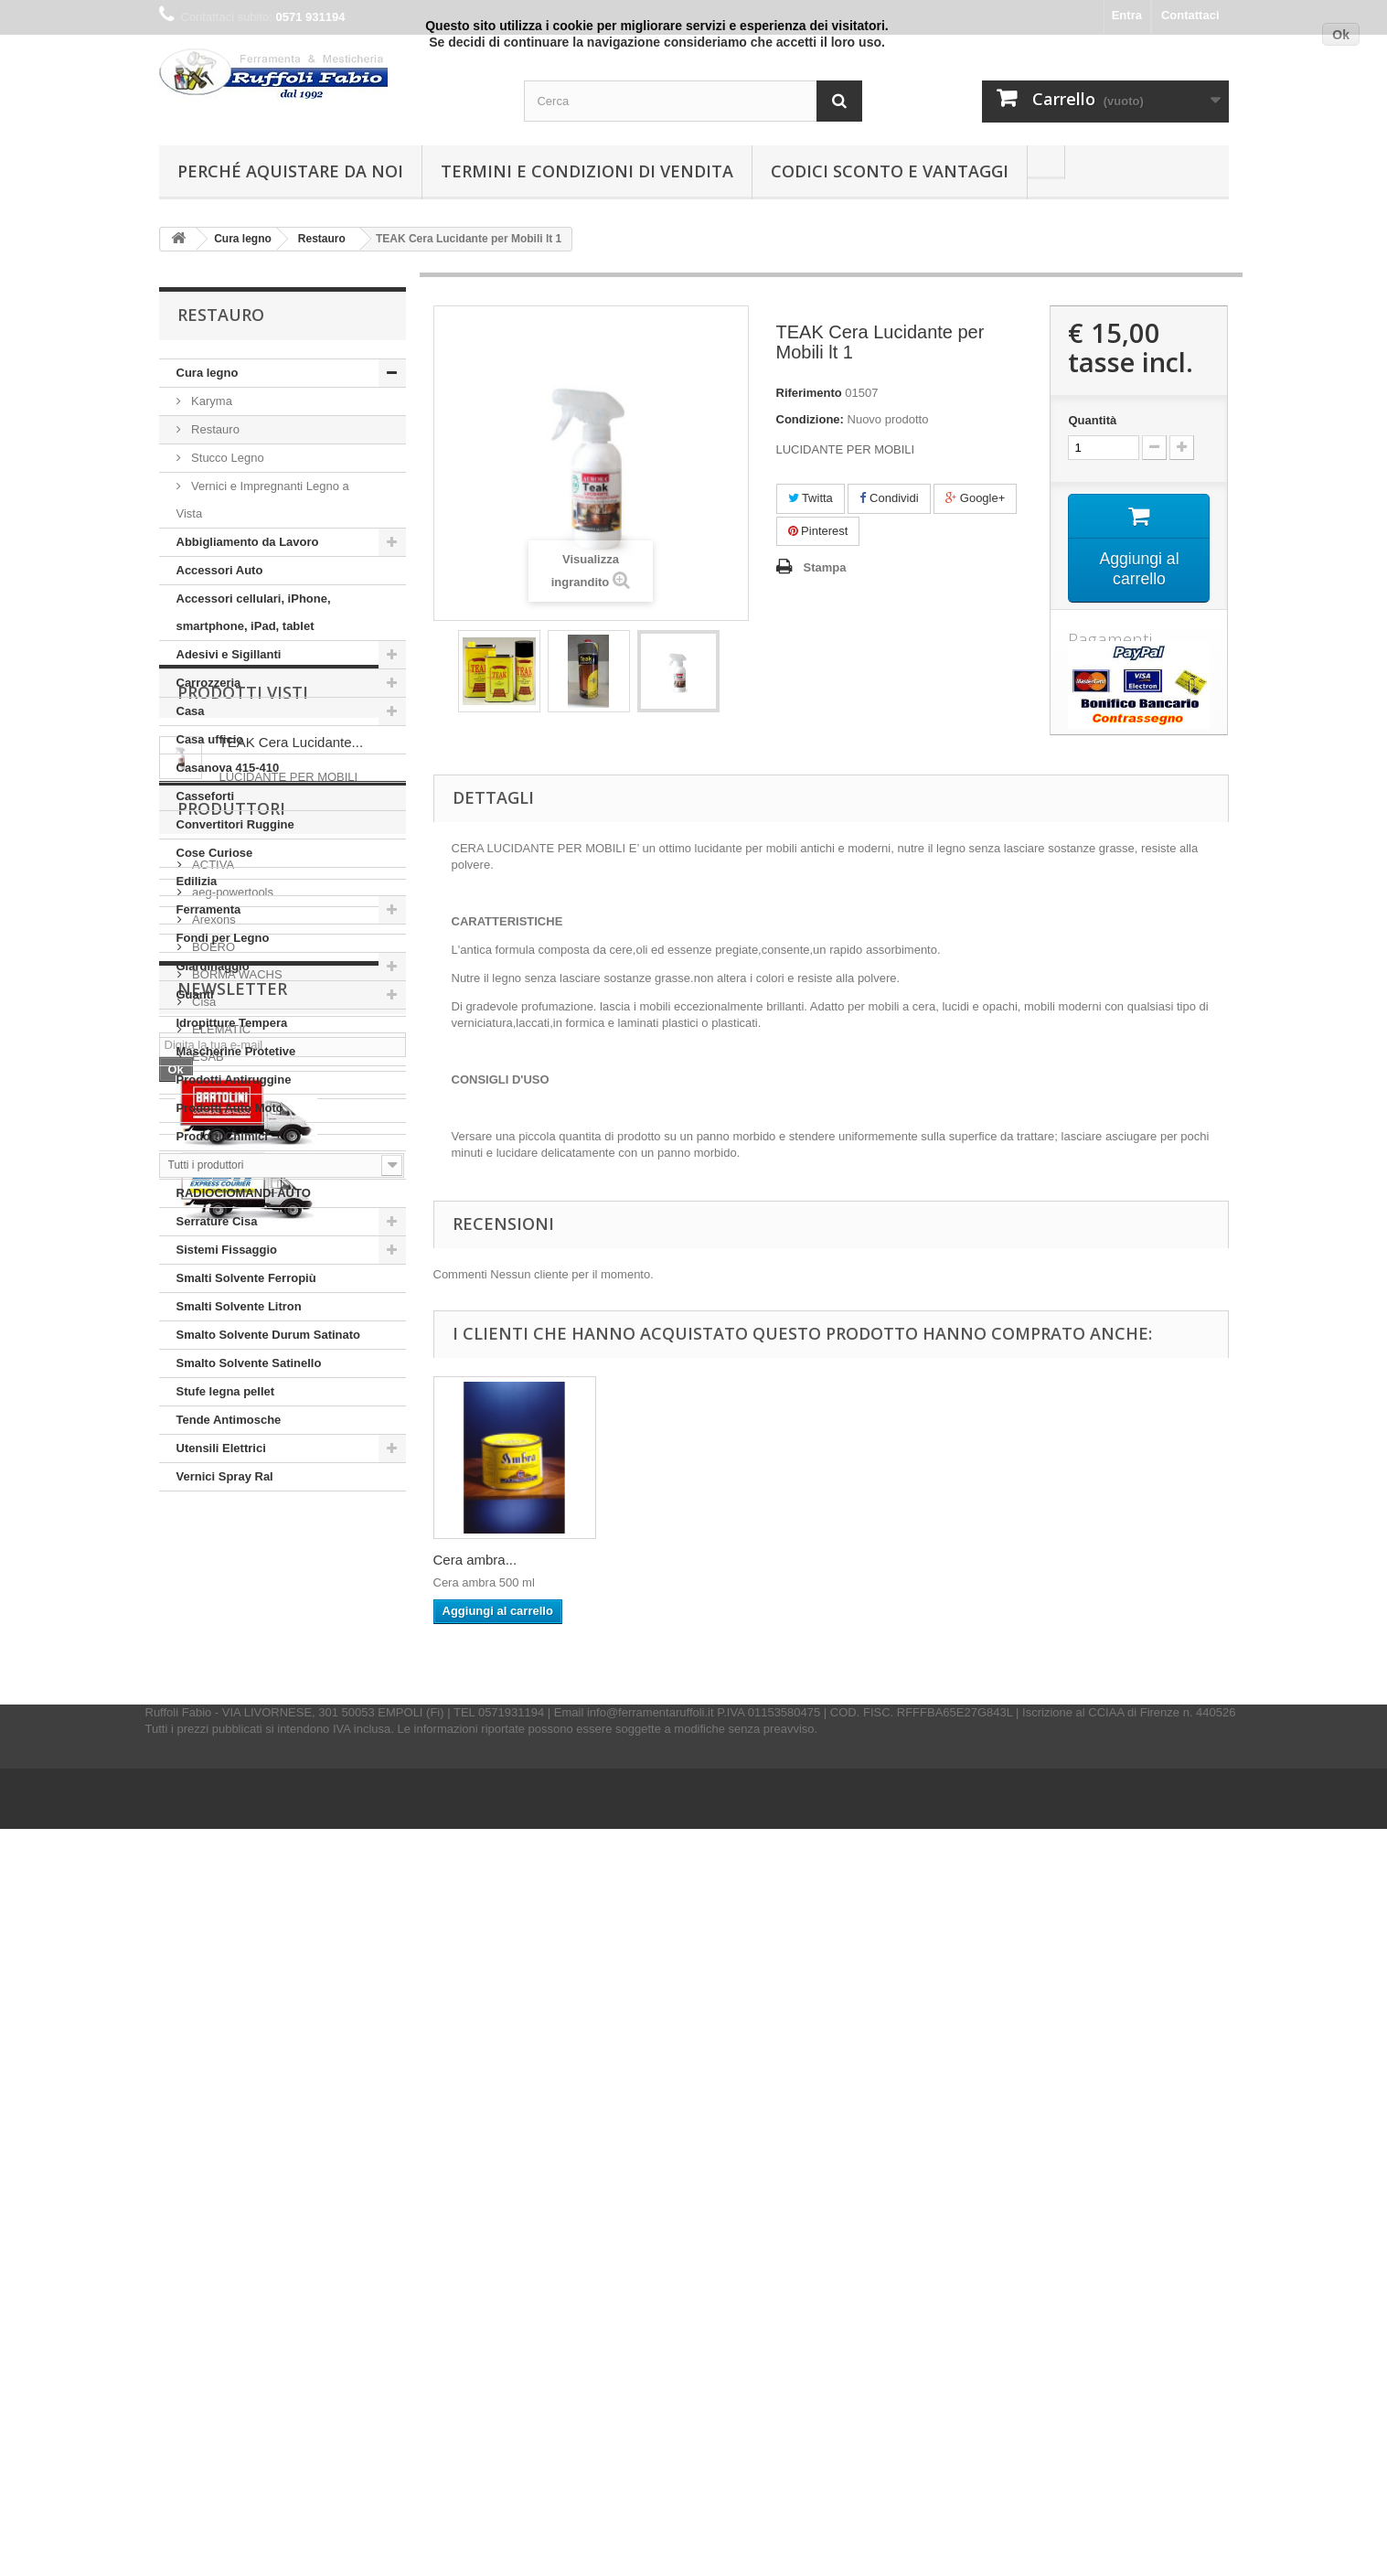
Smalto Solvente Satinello (249, 1363)
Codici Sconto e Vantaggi (889, 171)
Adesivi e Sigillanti (229, 654)
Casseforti (205, 796)
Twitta (810, 498)
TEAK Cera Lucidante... (291, 1596)
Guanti (195, 994)
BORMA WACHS (236, 1866)
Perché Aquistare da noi (290, 171)
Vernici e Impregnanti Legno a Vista (262, 499)
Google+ (975, 498)
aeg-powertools (231, 1783)
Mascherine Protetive (236, 1051)
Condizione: (810, 419)
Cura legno (207, 372)
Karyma (210, 401)
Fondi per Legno (223, 938)
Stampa (825, 567)
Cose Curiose (214, 853)
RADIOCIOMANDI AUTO (243, 1193)
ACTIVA (212, 1756)
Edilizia (197, 881)
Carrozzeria (208, 682)
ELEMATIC (220, 1921)
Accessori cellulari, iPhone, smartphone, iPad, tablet (253, 612)
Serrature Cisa (217, 1221)
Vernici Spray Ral (224, 1476)
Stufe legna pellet (225, 1391)
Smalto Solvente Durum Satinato (268, 1334)
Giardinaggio (213, 966)
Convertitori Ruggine (235, 824)
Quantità (1092, 420)
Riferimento (809, 393)
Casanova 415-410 (228, 768)
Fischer (210, 2003)
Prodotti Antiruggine (234, 1079)
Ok (1341, 34)
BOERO (212, 1838)
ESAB (206, 1948)
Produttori (231, 1707)
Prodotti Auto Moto (229, 1108)
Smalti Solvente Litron (239, 1306)
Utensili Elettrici (221, 1448)
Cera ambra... (475, 1559)
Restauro (214, 429)
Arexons (212, 1811)
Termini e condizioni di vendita (587, 171)
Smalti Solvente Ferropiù (246, 1278)
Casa (190, 711)
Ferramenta (208, 909)
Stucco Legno (226, 458)
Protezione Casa (222, 1164)
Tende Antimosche (229, 1420)
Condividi (888, 498)
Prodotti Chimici (222, 1136)
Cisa (203, 1893)
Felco (205, 1976)
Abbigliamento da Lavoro (247, 542)
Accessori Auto (219, 570)
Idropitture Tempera (232, 1023)
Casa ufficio (210, 739)
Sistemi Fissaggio (227, 1249)
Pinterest (818, 531)
